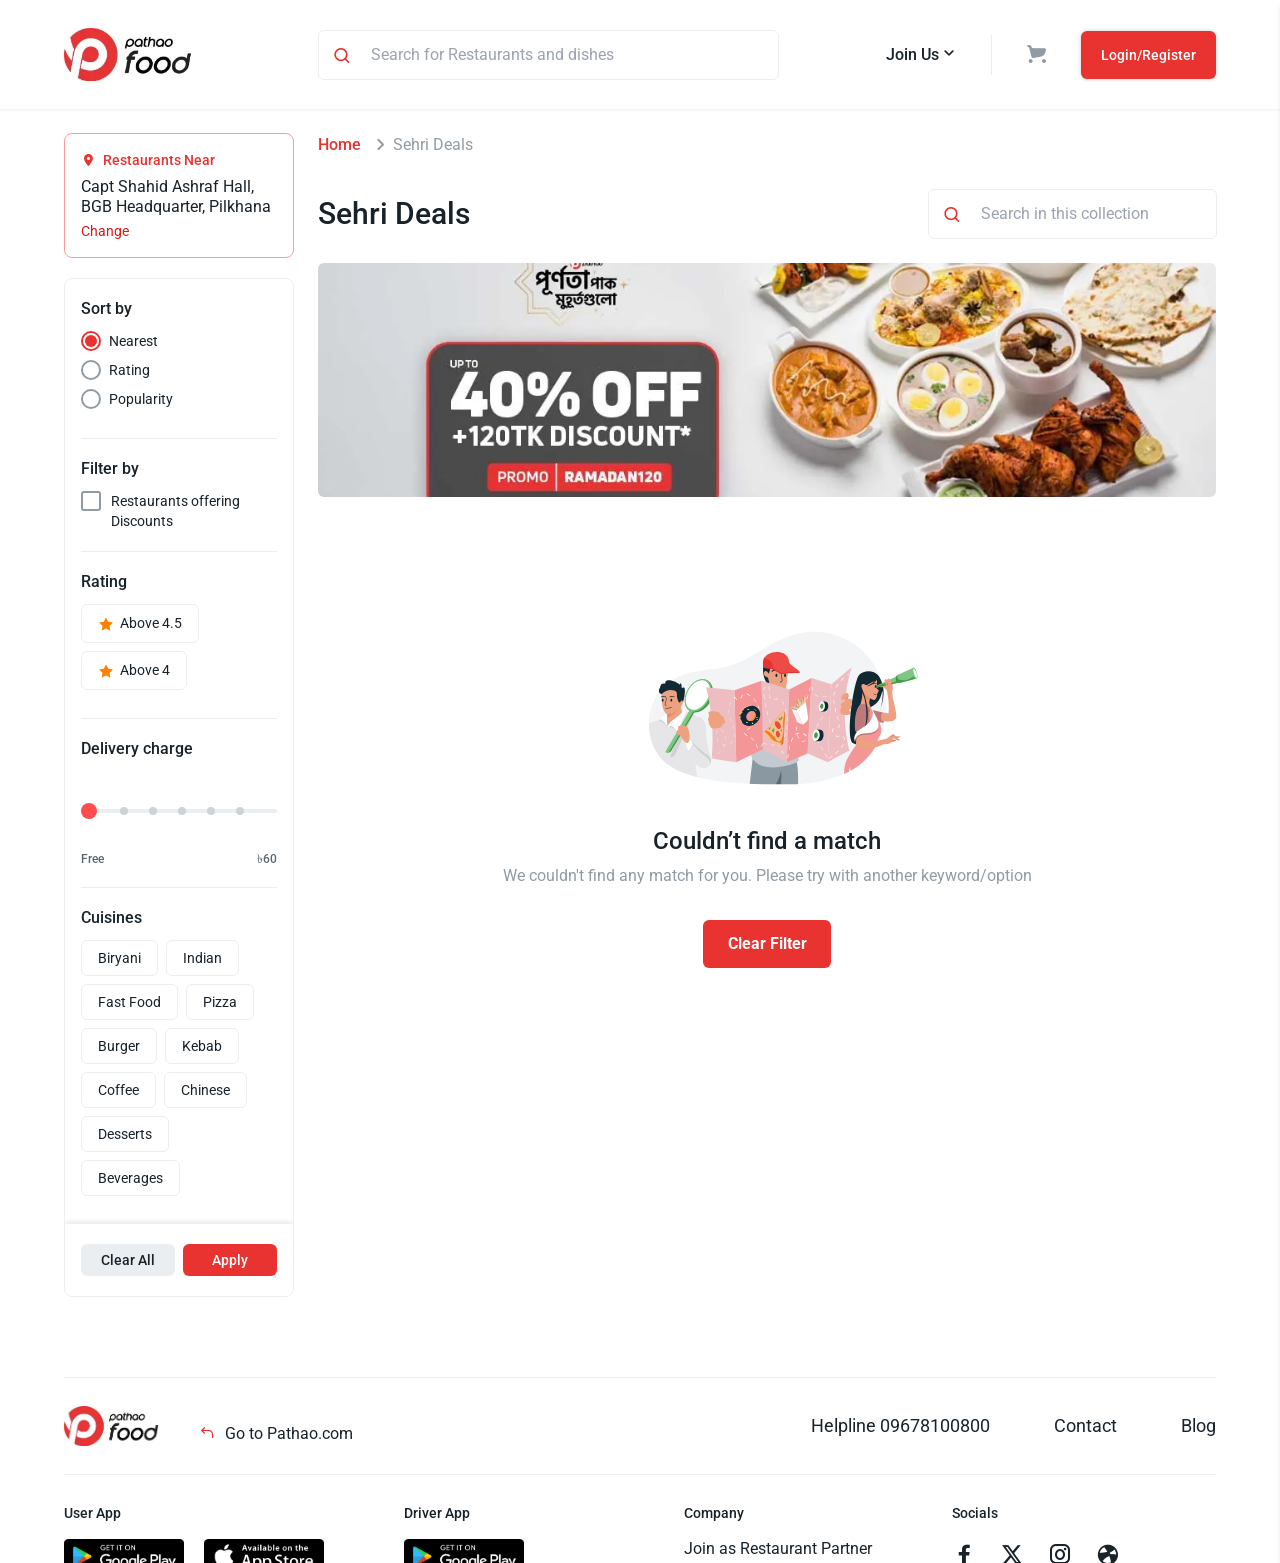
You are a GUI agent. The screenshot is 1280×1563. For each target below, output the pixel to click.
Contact (1085, 1425)
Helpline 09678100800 (900, 1425)
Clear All (128, 1260)
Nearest (133, 341)
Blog (1198, 1425)
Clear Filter (767, 943)
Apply (230, 1260)
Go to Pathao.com (276, 1433)
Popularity (141, 399)
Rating (129, 370)
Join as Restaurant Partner (778, 1548)
